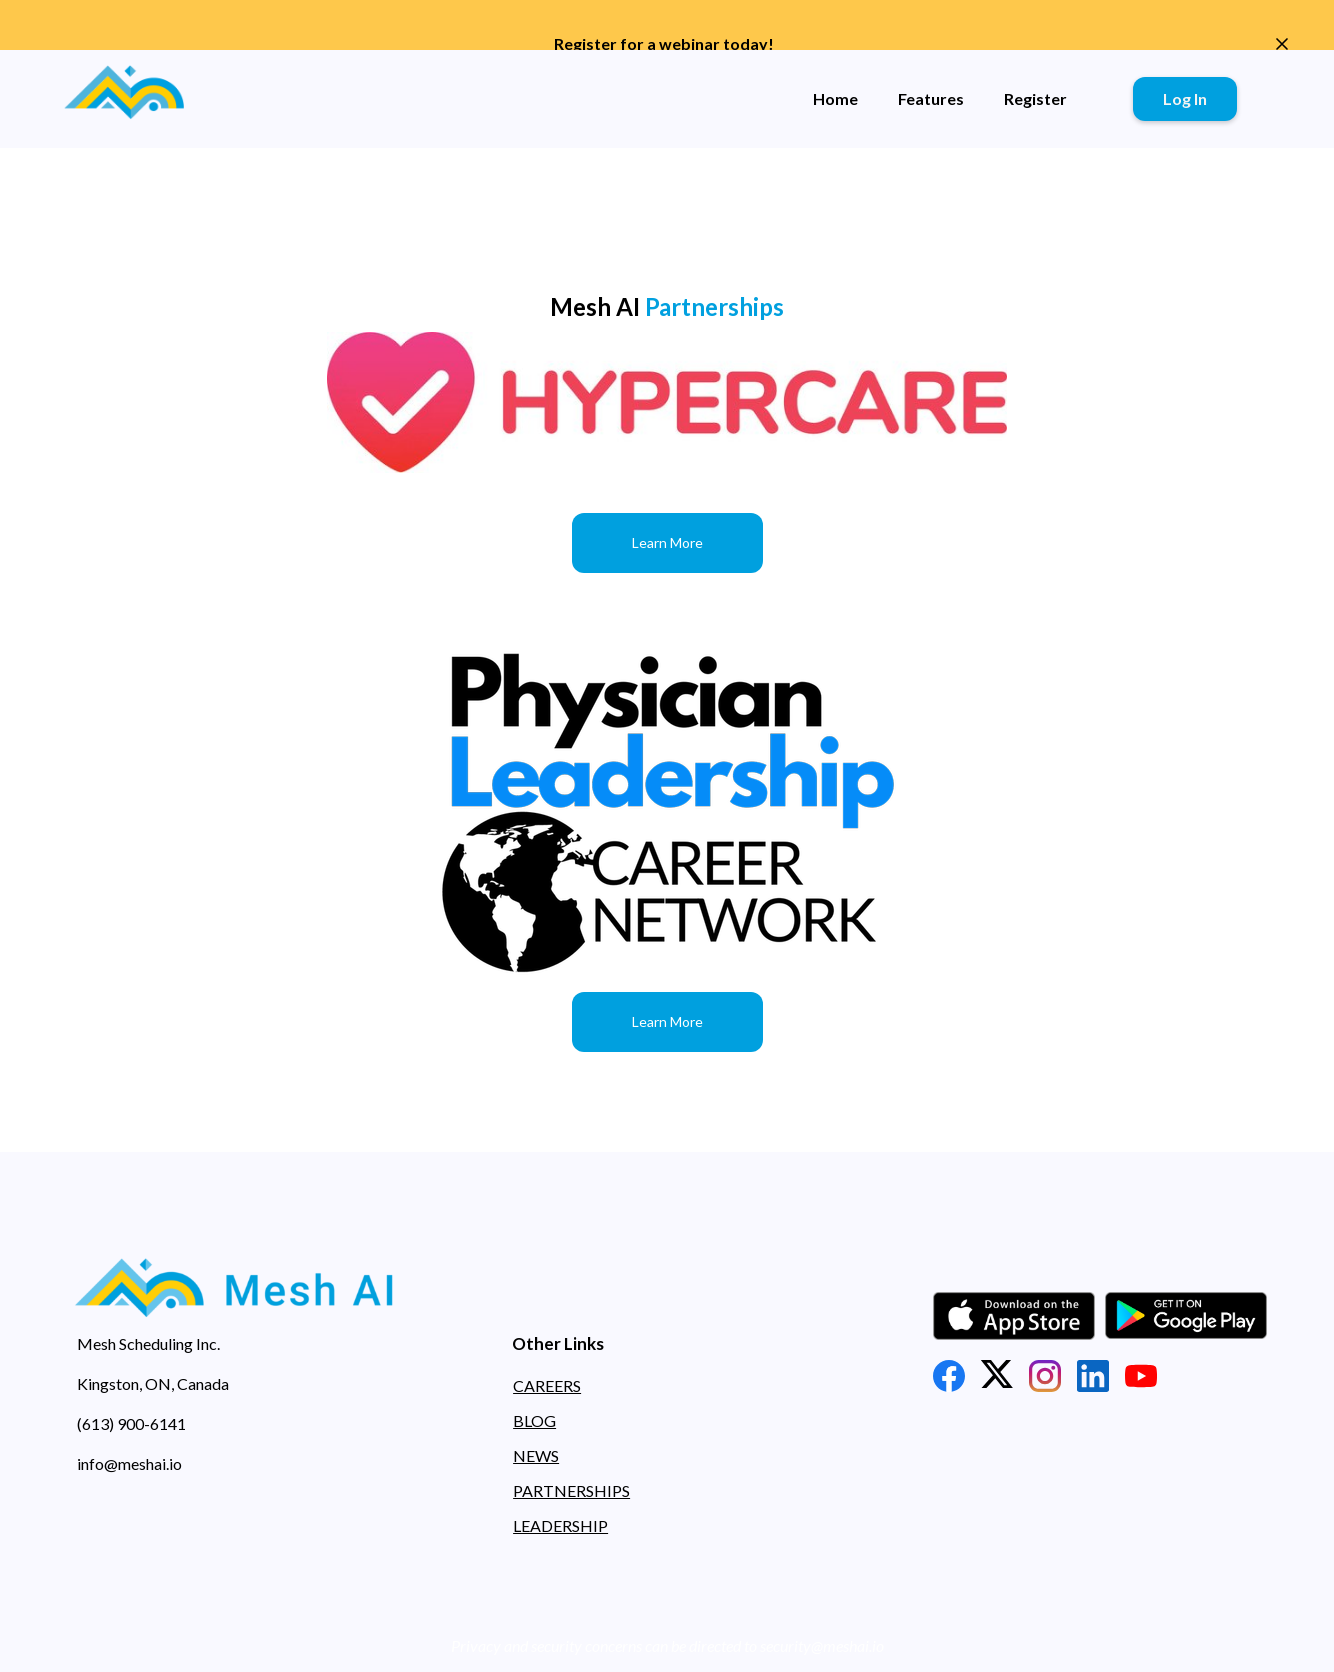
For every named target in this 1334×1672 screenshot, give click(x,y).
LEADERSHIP (560, 1525)
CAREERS (547, 1385)
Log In (1185, 98)
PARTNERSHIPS (571, 1490)
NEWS (536, 1455)
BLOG (534, 1420)
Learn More (667, 542)
